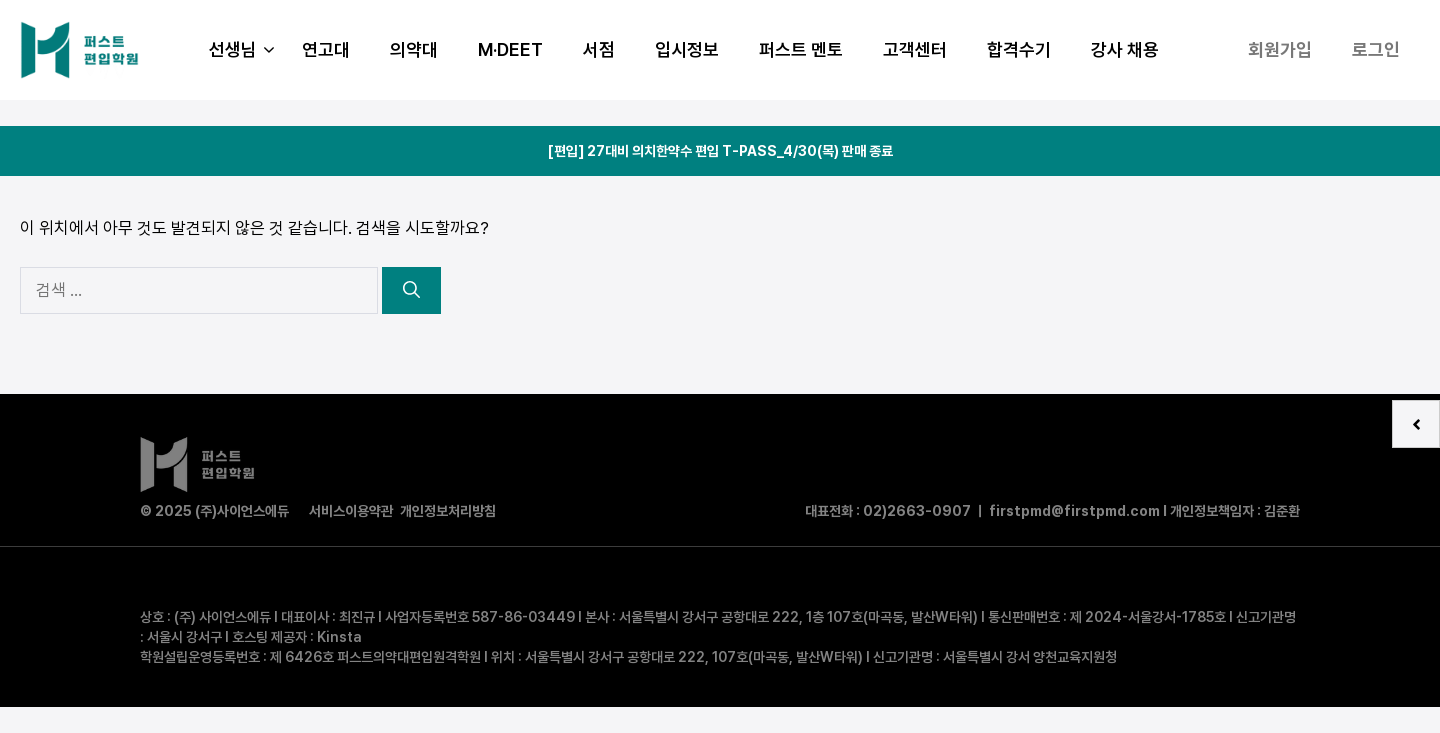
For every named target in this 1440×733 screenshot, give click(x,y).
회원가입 (1280, 49)
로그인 (1376, 49)
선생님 (245, 50)
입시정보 (687, 49)
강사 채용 (1125, 49)
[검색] (411, 291)
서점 (599, 49)
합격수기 (1019, 49)
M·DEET (510, 49)
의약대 (414, 49)
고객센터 (915, 49)
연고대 (326, 49)
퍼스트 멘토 (801, 49)
